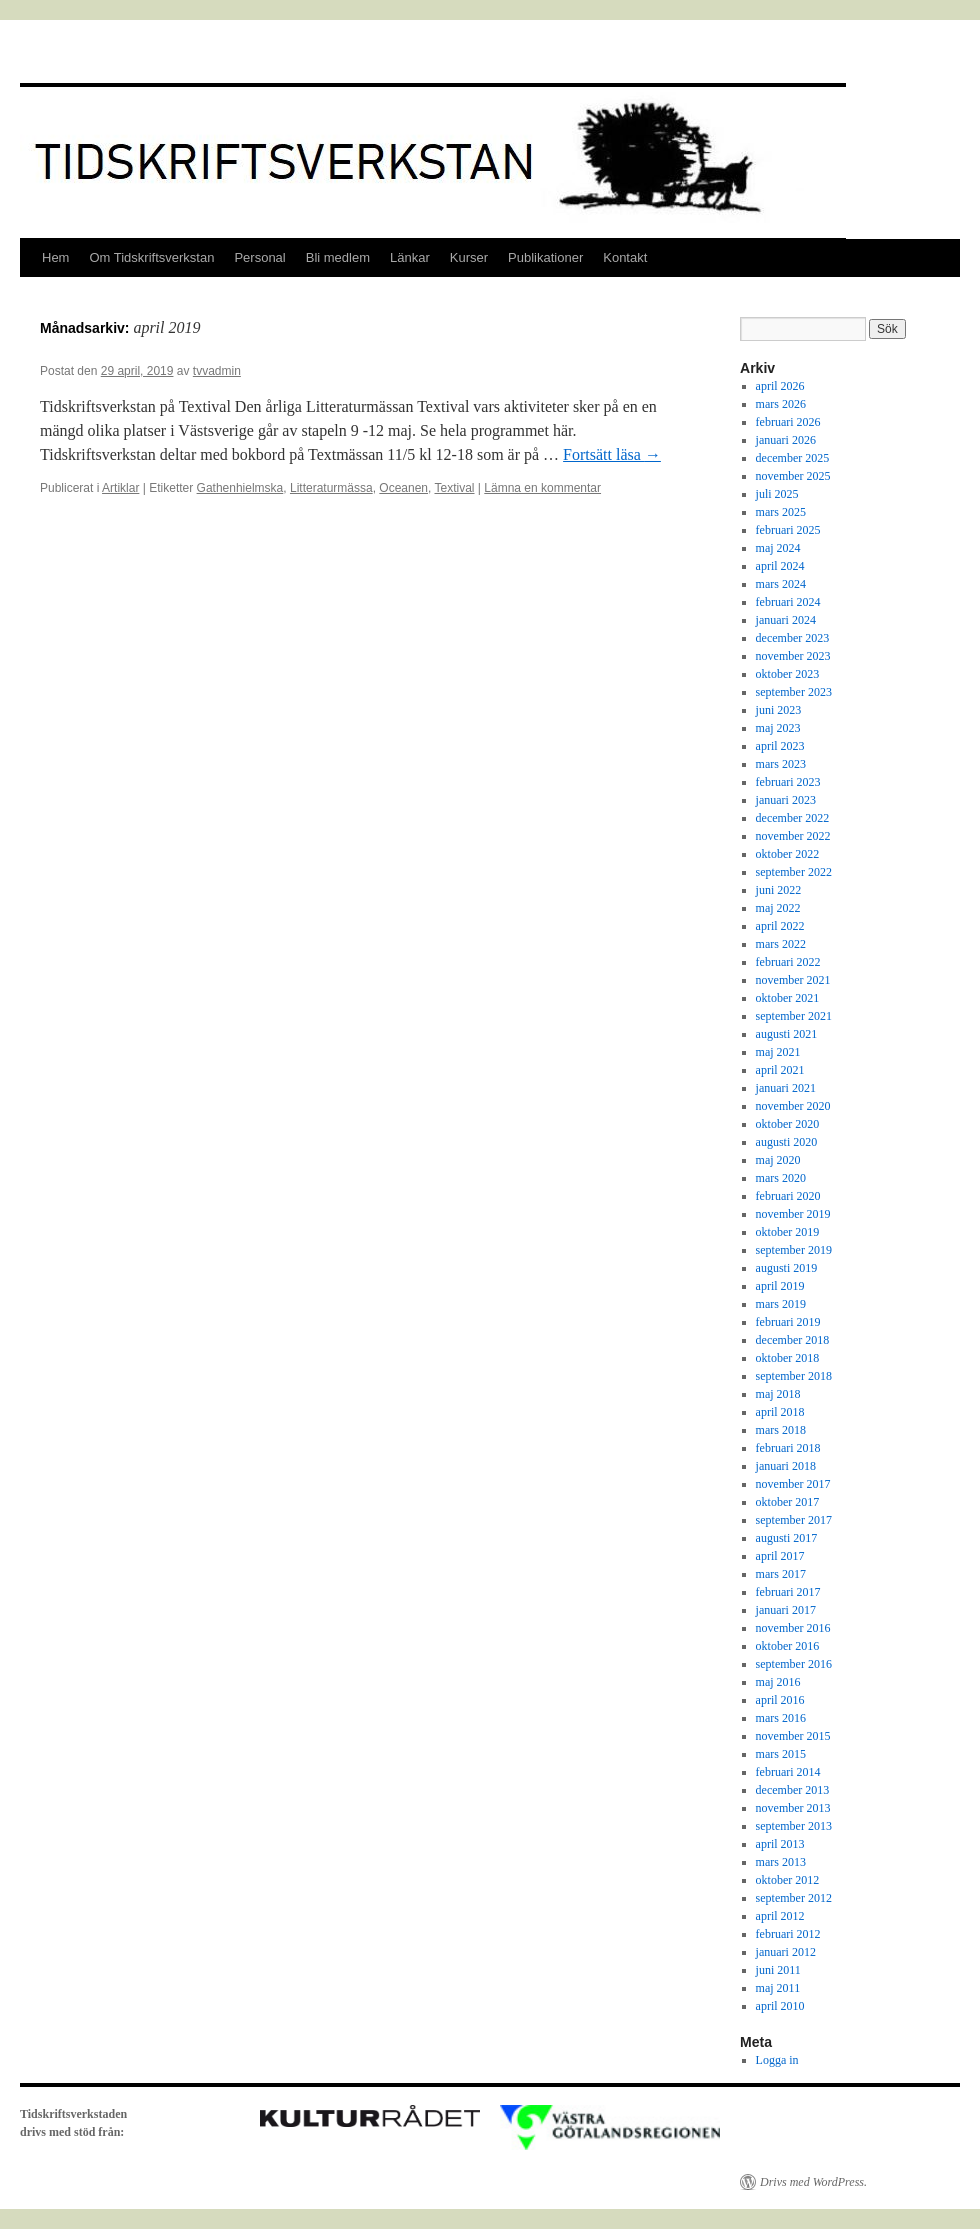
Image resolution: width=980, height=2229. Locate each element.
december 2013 (793, 1790)
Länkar (410, 257)
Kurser (469, 257)
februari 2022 (788, 962)
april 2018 (780, 1412)
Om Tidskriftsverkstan (151, 257)
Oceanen (403, 488)
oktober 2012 (788, 1880)
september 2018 (794, 1376)
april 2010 (780, 2006)
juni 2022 (779, 890)
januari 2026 (786, 440)
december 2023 (793, 638)
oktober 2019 (788, 1232)
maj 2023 (778, 728)
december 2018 (793, 1340)
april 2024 (780, 566)
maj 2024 (778, 548)
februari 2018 (788, 1448)
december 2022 (793, 818)
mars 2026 (781, 404)
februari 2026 (788, 422)
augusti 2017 (787, 1538)
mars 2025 (781, 512)
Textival (454, 488)
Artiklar (120, 488)
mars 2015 (781, 1754)
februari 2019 (788, 1322)
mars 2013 (781, 1862)
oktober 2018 (788, 1358)
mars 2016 (781, 1718)
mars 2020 (781, 1178)
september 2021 (794, 1016)
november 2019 (793, 1214)
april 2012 (780, 1916)
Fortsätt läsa (612, 454)
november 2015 (793, 1736)
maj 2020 (778, 1160)
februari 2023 (788, 782)
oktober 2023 (788, 674)
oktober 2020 (788, 1124)
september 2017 (794, 1520)
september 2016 (794, 1664)
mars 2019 (781, 1304)
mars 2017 (781, 1574)
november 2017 (793, 1484)
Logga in (777, 2060)
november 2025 (793, 476)
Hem (55, 257)
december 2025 (793, 458)
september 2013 (794, 1826)
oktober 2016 (788, 1646)
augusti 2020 (787, 1142)
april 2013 (780, 1844)
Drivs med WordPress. (813, 2182)
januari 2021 (786, 1088)
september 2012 (794, 1898)
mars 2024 (781, 584)
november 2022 (793, 836)
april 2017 (780, 1556)
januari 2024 (786, 620)
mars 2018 (781, 1430)
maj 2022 (778, 908)
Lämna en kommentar (542, 488)
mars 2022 (781, 944)
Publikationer (545, 257)
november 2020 (793, 1106)
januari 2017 (786, 1610)
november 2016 (793, 1628)
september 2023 (794, 692)
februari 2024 (788, 602)
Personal (259, 257)
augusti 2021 (787, 1034)
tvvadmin (217, 371)
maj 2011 (778, 1988)
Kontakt (625, 257)
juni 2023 (779, 710)
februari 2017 (788, 1592)
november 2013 (793, 1808)
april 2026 (780, 386)
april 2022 (780, 926)
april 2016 (780, 1700)
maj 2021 (778, 1052)
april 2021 (780, 1070)
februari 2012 (788, 1934)
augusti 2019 (787, 1268)
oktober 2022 (788, 854)
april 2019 (780, 1286)
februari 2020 (788, 1196)
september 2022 (794, 872)
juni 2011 (778, 1970)
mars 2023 (781, 764)
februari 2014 (788, 1772)
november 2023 (793, 656)
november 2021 (793, 980)
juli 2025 (777, 494)
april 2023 (780, 746)
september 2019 (794, 1250)
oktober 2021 (788, 998)
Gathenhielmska (240, 488)
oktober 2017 (788, 1502)
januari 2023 (786, 800)
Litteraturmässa (331, 488)
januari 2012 (786, 1952)
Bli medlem (338, 257)
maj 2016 (778, 1682)
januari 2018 (786, 1466)
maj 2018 (778, 1394)
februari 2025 (788, 530)
